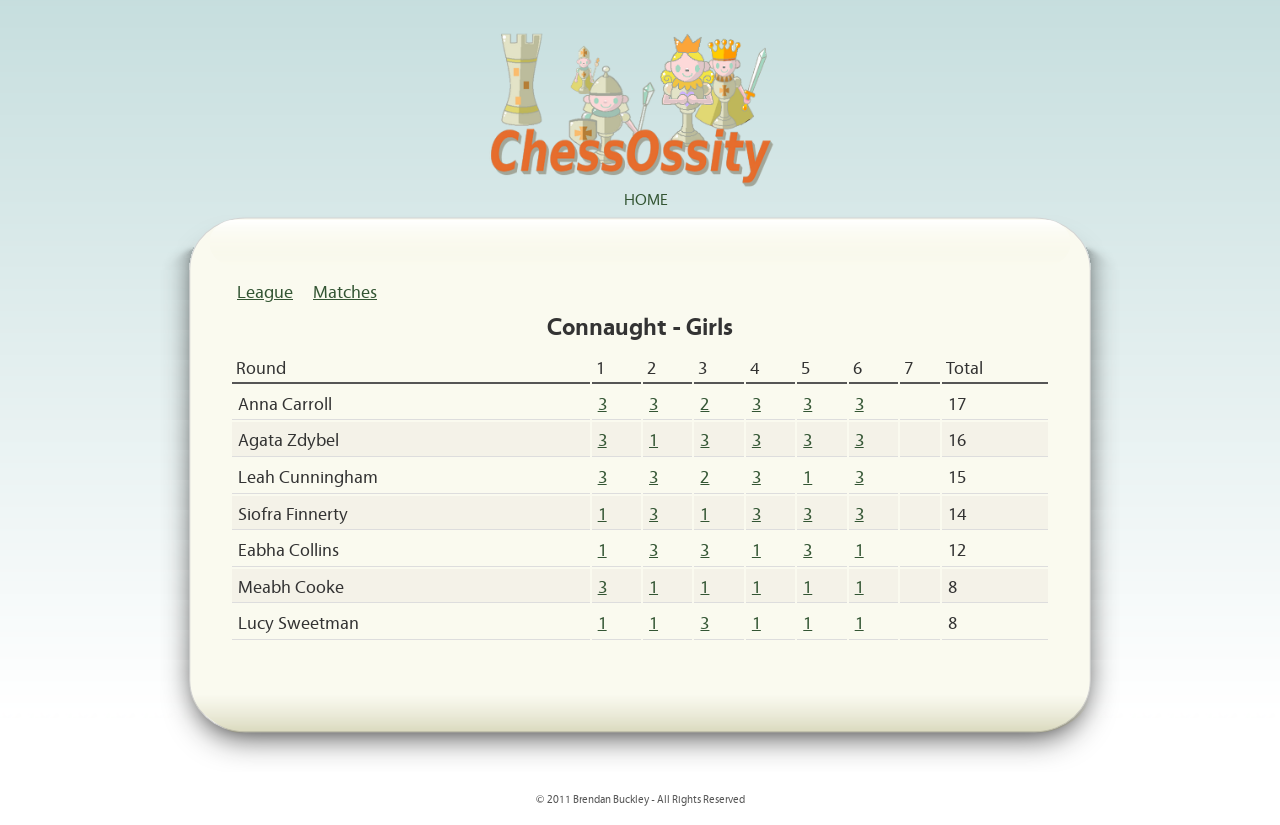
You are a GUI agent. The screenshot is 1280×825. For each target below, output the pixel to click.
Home (646, 198)
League (265, 291)
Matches (345, 291)
